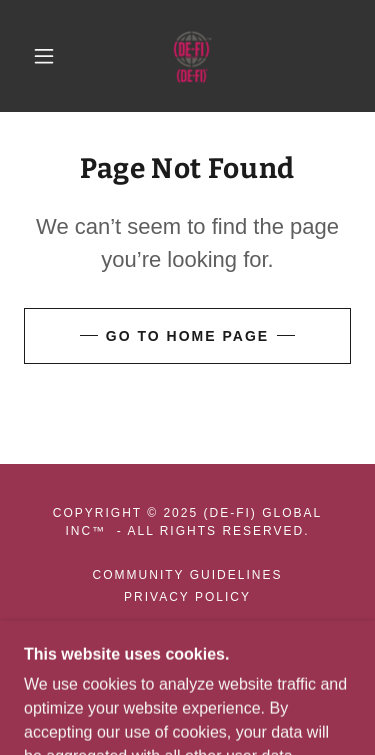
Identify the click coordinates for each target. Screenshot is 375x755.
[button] (44, 56)
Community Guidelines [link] (188, 575)
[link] (191, 56)
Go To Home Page (187, 336)
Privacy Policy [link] (187, 597)
